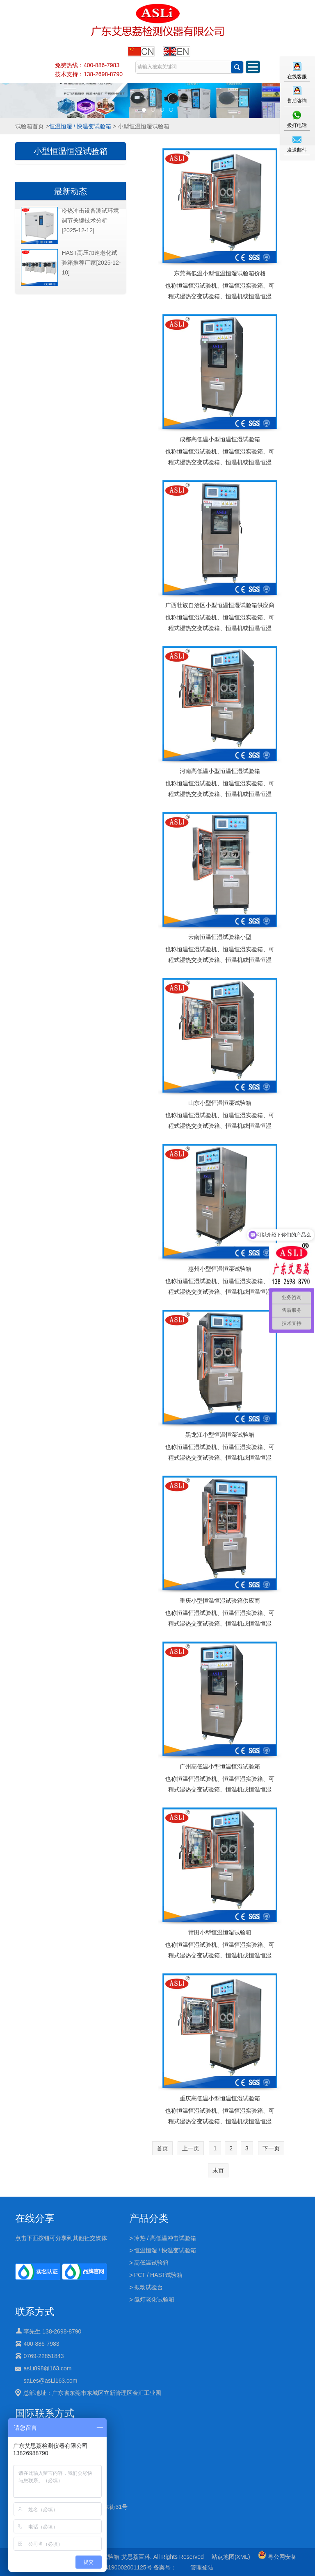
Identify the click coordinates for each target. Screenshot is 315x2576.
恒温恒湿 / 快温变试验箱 (80, 126)
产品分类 (149, 2218)
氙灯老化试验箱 (154, 2299)
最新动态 (70, 191)
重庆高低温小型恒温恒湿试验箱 (220, 2098)
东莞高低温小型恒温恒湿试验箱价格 (220, 273)
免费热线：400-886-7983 (87, 65)
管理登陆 (201, 2567)
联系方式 (35, 2311)
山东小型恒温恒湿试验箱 (219, 1103)
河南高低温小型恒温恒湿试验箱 (220, 771)
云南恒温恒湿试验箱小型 (219, 937)
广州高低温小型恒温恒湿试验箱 (220, 1766)
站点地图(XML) (231, 2556)
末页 (218, 2170)
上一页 (190, 2148)
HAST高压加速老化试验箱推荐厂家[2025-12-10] (91, 262)
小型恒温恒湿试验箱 (70, 151)
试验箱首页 (29, 126)
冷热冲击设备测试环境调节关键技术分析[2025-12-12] (90, 220)
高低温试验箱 (151, 2262)
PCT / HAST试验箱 (158, 2275)
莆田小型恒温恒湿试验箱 (219, 1932)
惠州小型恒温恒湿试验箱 (219, 1268)
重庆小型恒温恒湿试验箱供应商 (220, 1600)
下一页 (271, 2148)
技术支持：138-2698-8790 (89, 74)
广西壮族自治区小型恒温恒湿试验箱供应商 (219, 605)
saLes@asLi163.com (50, 2380)
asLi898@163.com (47, 2368)
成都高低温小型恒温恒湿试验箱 (220, 439)
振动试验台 (148, 2287)
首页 (162, 2148)
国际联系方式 (44, 2413)
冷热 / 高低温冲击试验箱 (165, 2238)
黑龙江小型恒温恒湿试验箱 (219, 1434)
